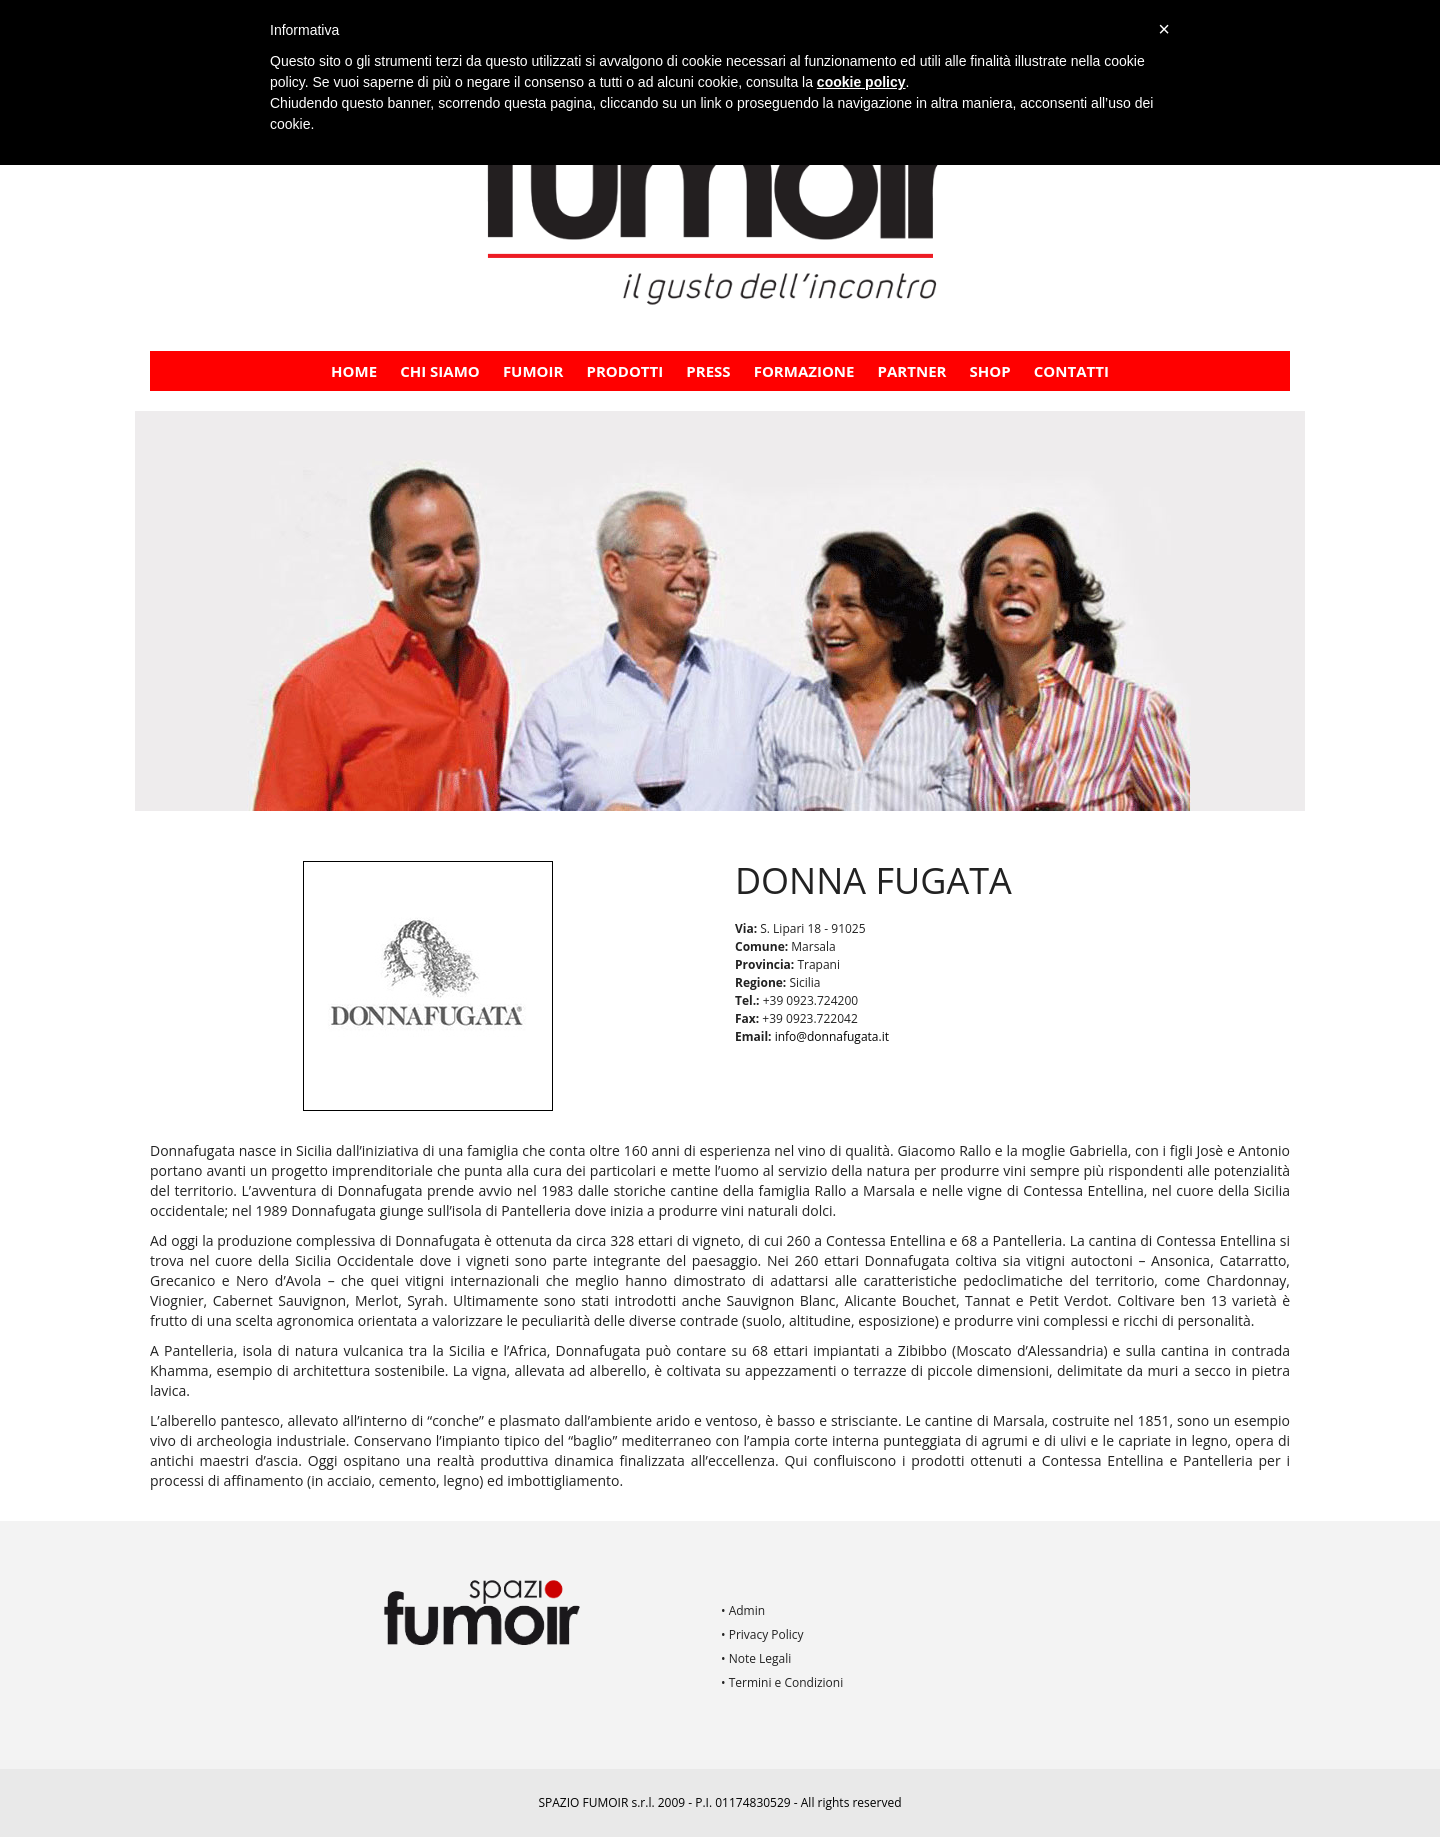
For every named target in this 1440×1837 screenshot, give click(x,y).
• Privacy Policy (762, 1634)
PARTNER (912, 371)
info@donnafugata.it (832, 1036)
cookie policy (861, 82)
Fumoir (533, 371)
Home (354, 371)
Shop (990, 371)
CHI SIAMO (440, 371)
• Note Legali (756, 1658)
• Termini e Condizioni (782, 1682)
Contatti (1071, 371)
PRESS (708, 371)
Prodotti (625, 371)
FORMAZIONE (804, 371)
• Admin (743, 1610)
